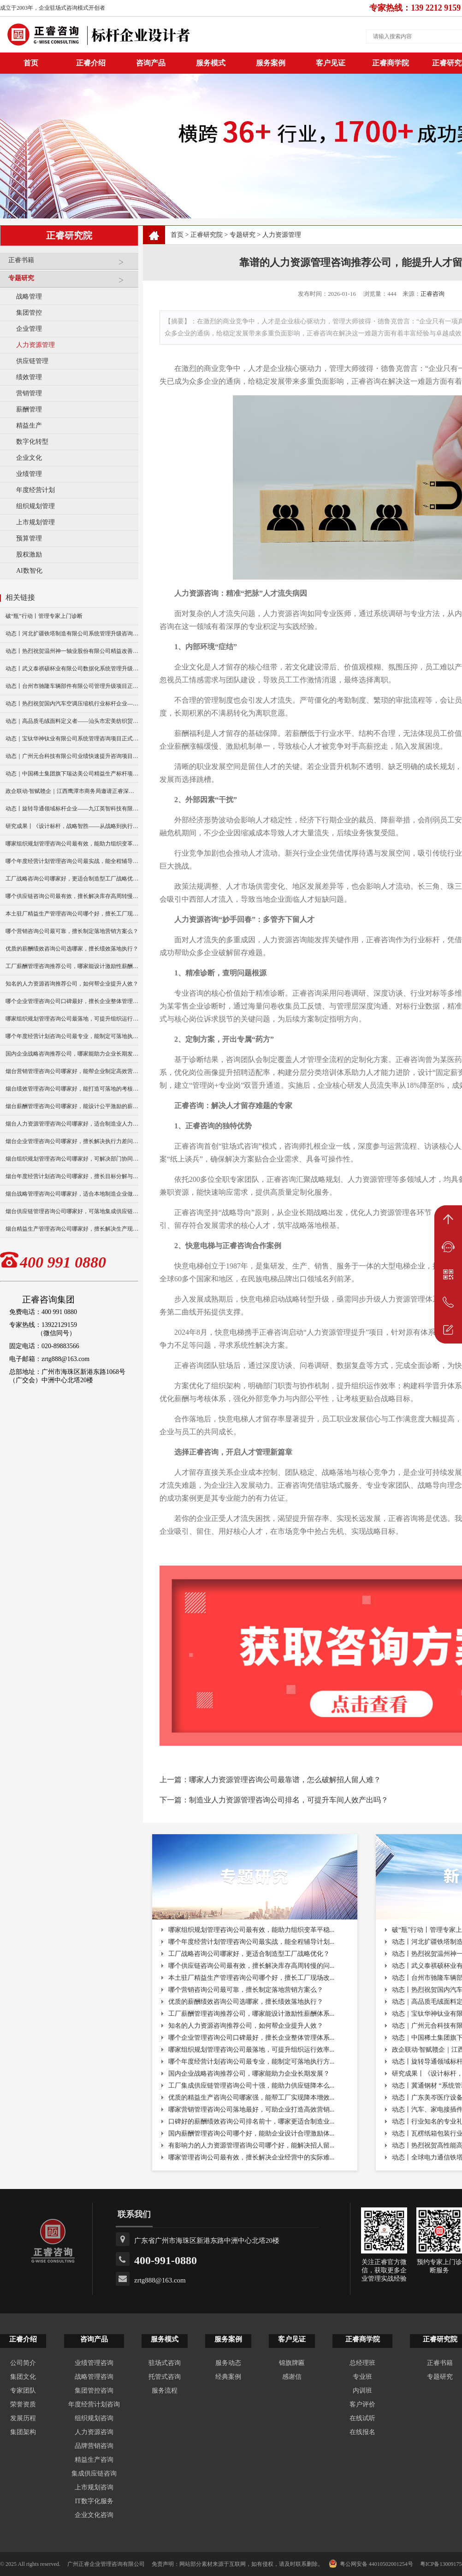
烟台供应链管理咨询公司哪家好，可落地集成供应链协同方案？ (72, 1211)
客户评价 (362, 2404)
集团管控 (29, 312)
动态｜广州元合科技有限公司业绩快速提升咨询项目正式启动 (72, 756)
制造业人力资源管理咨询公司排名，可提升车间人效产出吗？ (288, 1800)
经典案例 (228, 2376)
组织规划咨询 (94, 2418)
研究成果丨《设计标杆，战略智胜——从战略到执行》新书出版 (72, 826)
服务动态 (228, 2362)
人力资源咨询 (94, 2432)
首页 (177, 234)
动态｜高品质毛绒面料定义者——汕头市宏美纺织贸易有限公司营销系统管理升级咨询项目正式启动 (72, 721)
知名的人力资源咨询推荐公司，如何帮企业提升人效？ (72, 983)
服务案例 (270, 63)
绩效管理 (29, 377)
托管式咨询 (164, 2376)
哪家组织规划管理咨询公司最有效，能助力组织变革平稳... (251, 1929)
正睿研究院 (206, 234)
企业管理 (29, 328)
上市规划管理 (35, 522)
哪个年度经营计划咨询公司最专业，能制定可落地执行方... (251, 2061)
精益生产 (29, 425)
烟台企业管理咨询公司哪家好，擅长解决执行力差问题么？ (72, 1141)
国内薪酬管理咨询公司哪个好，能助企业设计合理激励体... (251, 2133)
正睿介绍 (23, 2339)
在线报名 (362, 2432)
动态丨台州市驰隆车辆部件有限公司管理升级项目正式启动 (72, 686)
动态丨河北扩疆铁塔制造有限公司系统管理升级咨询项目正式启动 (72, 633)
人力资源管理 (35, 344)
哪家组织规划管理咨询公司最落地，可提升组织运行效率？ (72, 1018)
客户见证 (330, 63)
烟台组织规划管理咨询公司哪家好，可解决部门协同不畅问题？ (72, 1159)
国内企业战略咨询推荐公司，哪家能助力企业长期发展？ (72, 1053)
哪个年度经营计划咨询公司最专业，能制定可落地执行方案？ (72, 1036)
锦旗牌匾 (292, 2362)
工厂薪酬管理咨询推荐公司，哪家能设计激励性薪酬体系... (251, 2013)
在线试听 (362, 2418)
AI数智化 (29, 570)
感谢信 (292, 2376)
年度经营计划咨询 (94, 2404)
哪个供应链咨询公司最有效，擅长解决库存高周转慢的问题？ (72, 896)
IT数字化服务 (94, 2501)
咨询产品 (151, 63)
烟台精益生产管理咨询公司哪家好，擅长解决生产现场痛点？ (72, 1229)
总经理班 (362, 2362)
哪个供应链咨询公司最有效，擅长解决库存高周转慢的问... (251, 1965)
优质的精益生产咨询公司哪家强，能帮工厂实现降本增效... (251, 2097)
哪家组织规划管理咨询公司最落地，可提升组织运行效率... (251, 2049)
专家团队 (23, 2390)
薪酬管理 (29, 409)
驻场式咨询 (164, 2362)
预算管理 (29, 538)
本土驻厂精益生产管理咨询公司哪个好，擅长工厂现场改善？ (72, 913)
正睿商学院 (390, 63)
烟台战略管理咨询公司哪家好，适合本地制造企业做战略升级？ (72, 1194)
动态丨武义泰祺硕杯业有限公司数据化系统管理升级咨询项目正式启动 (72, 668)
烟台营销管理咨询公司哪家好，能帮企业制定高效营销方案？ (72, 1071)
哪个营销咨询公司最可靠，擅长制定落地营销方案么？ (72, 931)
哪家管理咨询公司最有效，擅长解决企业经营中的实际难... (251, 2157)
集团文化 (23, 2376)
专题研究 (71, 282)
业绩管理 (29, 473)
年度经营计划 (35, 490)
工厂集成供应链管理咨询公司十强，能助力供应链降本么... (251, 2085)
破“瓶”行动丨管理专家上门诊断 (44, 616)
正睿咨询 (432, 293)
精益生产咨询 (94, 2459)
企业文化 (29, 457)
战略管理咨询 (94, 2376)
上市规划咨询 (94, 2487)
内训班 (362, 2390)
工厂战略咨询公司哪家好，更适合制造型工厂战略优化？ (72, 878)
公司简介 (23, 2362)
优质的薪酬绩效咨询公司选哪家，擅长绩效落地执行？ (72, 948)
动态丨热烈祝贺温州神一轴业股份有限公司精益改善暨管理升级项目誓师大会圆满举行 (72, 651)
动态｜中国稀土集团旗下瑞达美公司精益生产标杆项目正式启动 (72, 773)
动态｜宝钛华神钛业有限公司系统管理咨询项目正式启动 (72, 738)
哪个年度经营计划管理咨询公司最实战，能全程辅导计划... (251, 1941)
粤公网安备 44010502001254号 (371, 2563)
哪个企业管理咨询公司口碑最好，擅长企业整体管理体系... (251, 2037)
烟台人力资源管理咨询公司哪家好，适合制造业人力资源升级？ (72, 1124)
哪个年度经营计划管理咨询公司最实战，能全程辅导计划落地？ (72, 861)
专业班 (362, 2376)
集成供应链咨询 (94, 2473)
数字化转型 (32, 441)
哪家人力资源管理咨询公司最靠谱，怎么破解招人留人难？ (285, 1780)
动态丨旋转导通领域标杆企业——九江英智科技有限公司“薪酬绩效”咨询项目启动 (72, 808)
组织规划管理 (35, 506)
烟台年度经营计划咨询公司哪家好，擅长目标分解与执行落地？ (72, 1176)
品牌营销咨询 (94, 2445)
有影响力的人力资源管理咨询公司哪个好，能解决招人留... (251, 2145)
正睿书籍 (71, 264)
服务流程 (165, 2390)
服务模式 (210, 63)
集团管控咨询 (94, 2390)
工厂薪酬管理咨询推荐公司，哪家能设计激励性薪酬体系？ (72, 966)
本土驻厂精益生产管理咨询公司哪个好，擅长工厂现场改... (251, 1977)
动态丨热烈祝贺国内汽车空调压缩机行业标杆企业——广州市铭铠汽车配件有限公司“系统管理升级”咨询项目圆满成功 (72, 703)
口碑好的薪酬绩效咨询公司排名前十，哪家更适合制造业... (251, 2121)
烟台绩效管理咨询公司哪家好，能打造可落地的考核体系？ (72, 1089)
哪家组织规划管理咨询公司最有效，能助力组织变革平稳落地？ (72, 843)
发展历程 (23, 2418)
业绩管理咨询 (94, 2362)
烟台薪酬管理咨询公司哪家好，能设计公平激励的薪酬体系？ (72, 1106)
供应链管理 (32, 361)
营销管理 (29, 393)
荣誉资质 (23, 2404)
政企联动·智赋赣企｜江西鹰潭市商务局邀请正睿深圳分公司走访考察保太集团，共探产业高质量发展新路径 (72, 791)
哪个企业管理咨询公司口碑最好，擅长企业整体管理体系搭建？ (72, 1001)
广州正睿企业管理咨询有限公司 (106, 2564)
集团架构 (23, 2432)
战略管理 (29, 296)
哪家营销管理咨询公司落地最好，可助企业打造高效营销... (251, 2109)
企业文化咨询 (94, 2514)
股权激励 (29, 554)
